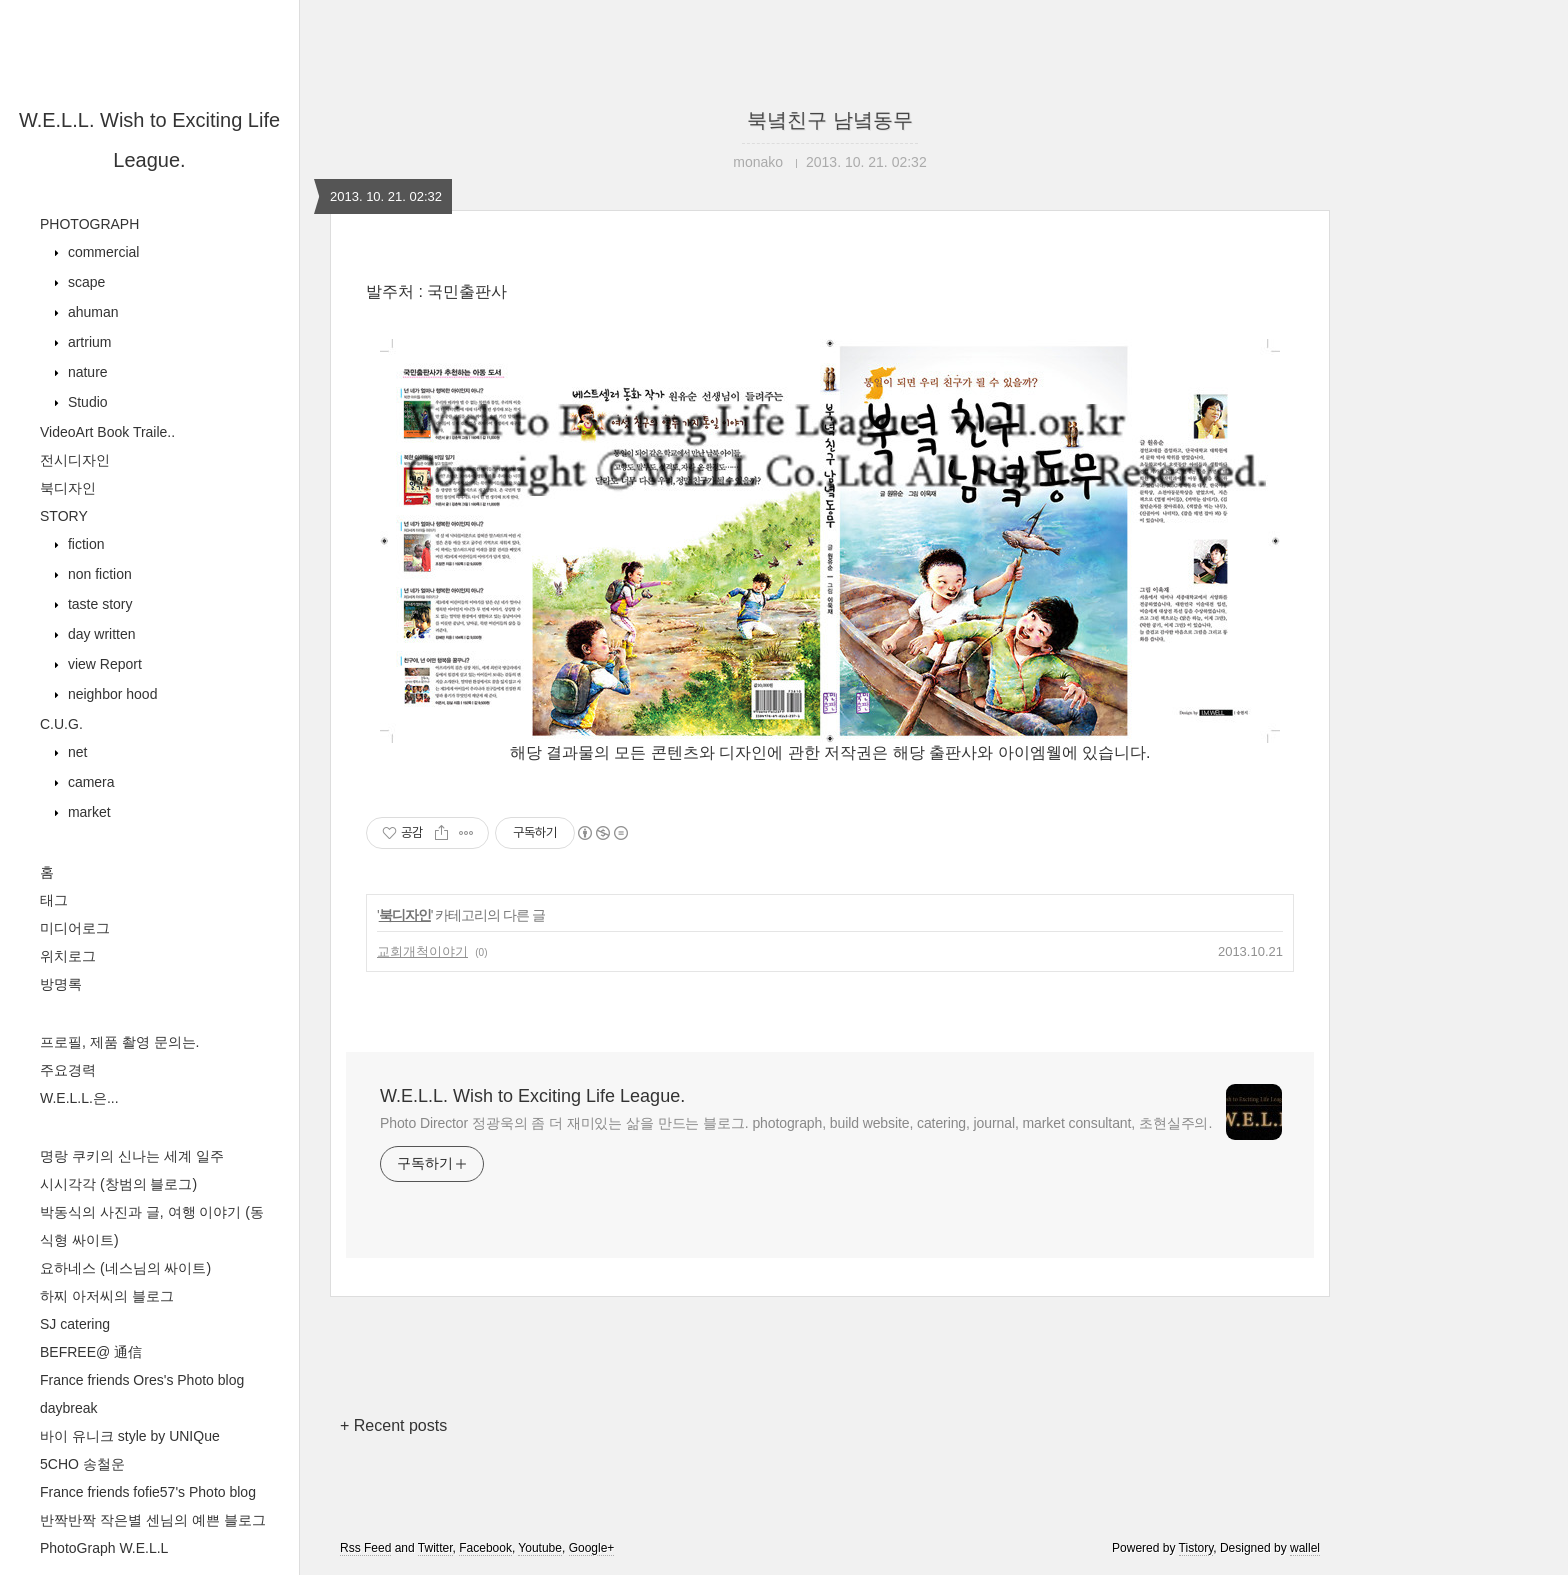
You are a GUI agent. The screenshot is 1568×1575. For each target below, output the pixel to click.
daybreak (69, 1408)
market (87, 812)
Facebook (485, 1548)
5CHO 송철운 (82, 1464)
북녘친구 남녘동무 (830, 120)
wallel (1305, 1548)
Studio (86, 402)
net (75, 752)
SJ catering (75, 1324)
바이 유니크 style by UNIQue (130, 1436)
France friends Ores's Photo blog (142, 1380)
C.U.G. (61, 724)
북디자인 (68, 488)
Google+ (592, 1548)
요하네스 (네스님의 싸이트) (125, 1268)
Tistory (1196, 1548)
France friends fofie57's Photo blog (148, 1492)
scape (84, 282)
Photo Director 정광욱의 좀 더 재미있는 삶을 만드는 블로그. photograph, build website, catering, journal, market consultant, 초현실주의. (796, 1123)
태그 (54, 900)
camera (89, 782)
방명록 (61, 984)
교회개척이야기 (422, 951)
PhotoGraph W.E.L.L (104, 1548)
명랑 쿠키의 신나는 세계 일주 (132, 1156)
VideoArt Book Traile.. (107, 432)
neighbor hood (110, 694)
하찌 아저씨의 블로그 (107, 1296)
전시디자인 (75, 460)
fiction (84, 544)
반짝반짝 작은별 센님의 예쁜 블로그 (153, 1520)
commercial (101, 252)
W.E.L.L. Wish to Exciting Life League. (532, 1096)
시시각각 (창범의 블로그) (118, 1184)
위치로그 (68, 956)
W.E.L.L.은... (79, 1098)
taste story (98, 604)
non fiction (98, 574)
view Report (103, 664)
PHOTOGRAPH (89, 224)
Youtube (540, 1548)
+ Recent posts (393, 1425)
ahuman (91, 312)
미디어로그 (75, 928)
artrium (87, 342)
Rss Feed (365, 1548)
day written (100, 634)
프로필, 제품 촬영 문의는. (119, 1042)
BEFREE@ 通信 (91, 1352)
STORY (64, 516)
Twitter (435, 1548)
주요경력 (68, 1070)
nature (86, 372)
